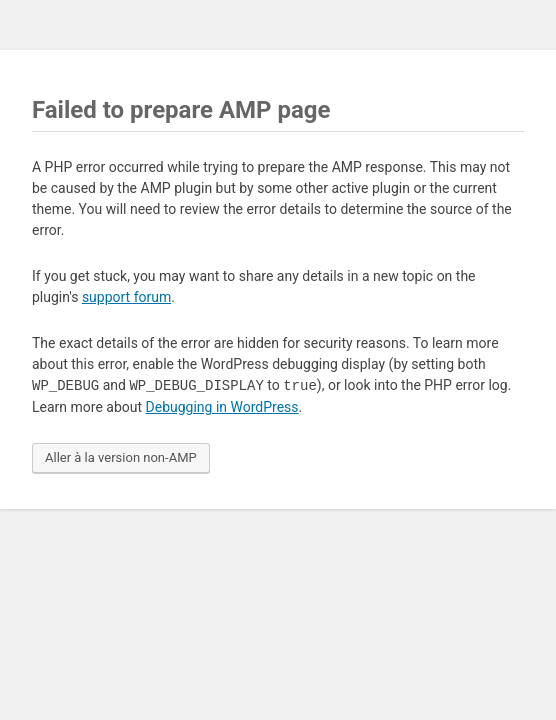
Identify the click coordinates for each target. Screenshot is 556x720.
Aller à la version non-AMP (121, 457)
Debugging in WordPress (222, 407)
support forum (126, 297)
